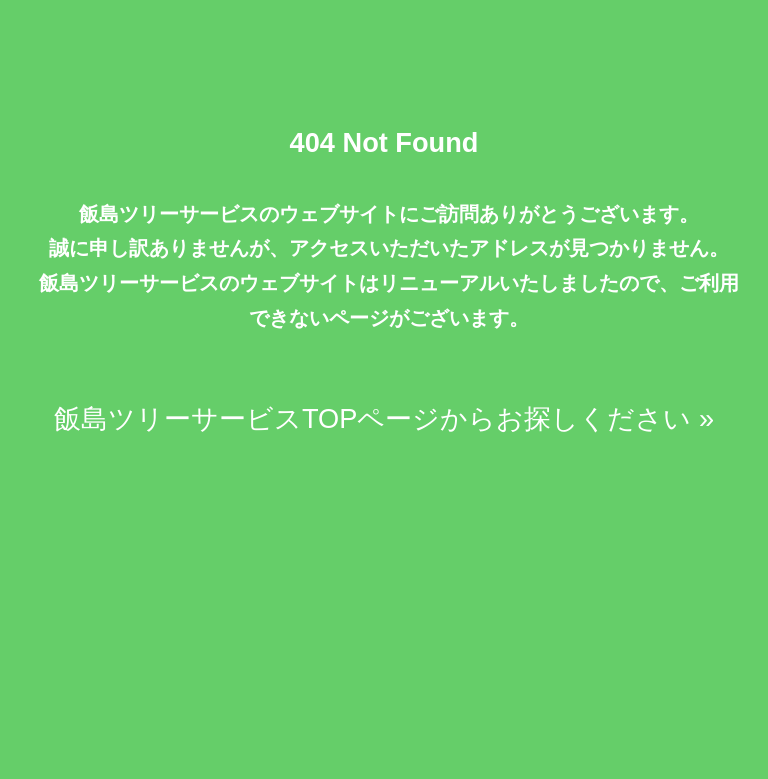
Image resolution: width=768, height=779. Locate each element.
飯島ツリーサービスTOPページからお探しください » (384, 418)
